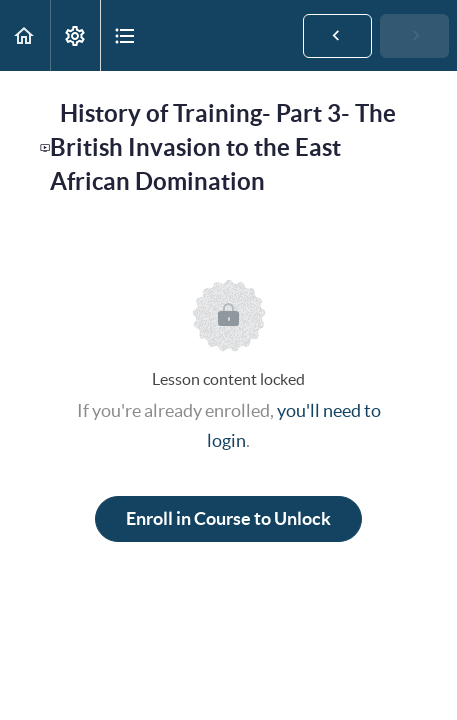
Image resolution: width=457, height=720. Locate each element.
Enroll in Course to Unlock (228, 518)
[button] (25, 35)
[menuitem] (75, 35)
